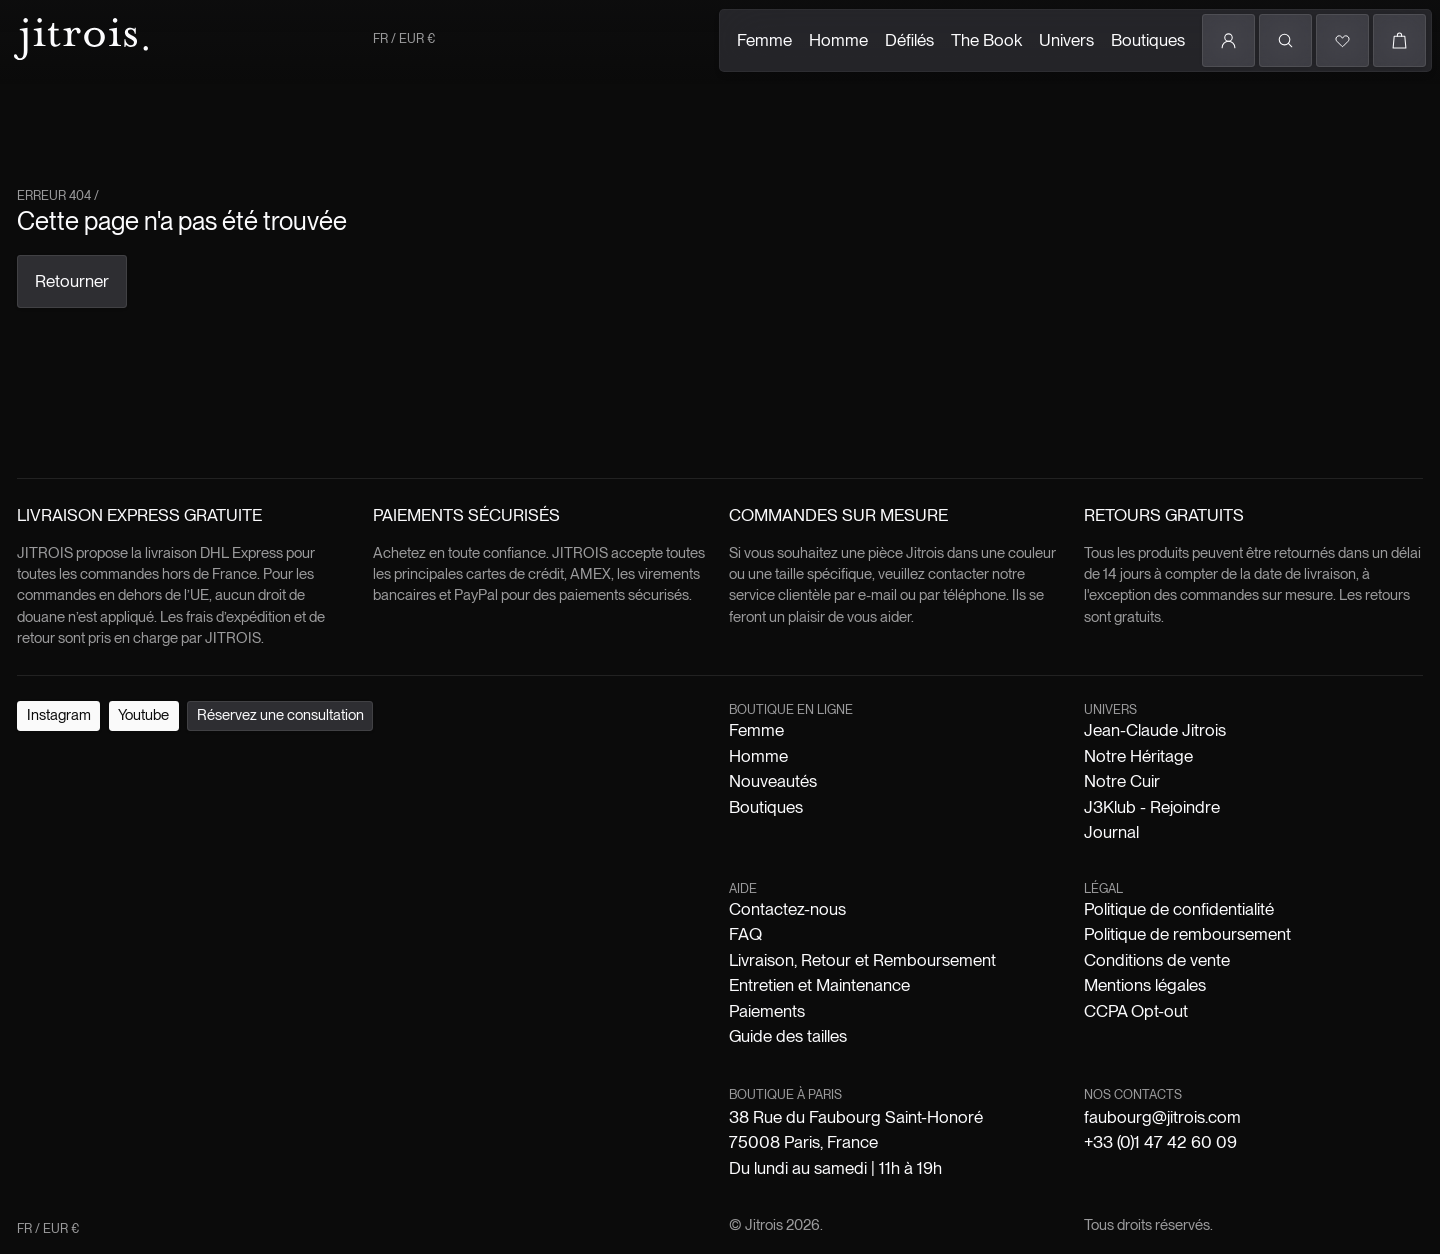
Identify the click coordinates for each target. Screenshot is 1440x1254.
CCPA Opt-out (1136, 1011)
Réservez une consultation (280, 715)
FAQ (745, 934)
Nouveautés (773, 781)
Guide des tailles (788, 1036)
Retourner (72, 281)
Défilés (909, 40)
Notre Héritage (1138, 756)
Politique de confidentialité (1179, 909)
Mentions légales (1145, 985)
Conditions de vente (1157, 960)
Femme (764, 40)
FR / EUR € (404, 38)
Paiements (767, 1011)
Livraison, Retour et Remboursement (862, 960)
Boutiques (1148, 40)
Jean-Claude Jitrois (1155, 730)
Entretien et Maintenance (819, 985)
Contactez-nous (787, 909)
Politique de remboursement (1187, 934)
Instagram (59, 715)
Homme (838, 40)
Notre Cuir (1122, 781)
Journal (1111, 832)
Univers (1066, 40)
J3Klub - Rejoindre (1152, 807)
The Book (986, 40)
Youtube (143, 715)
